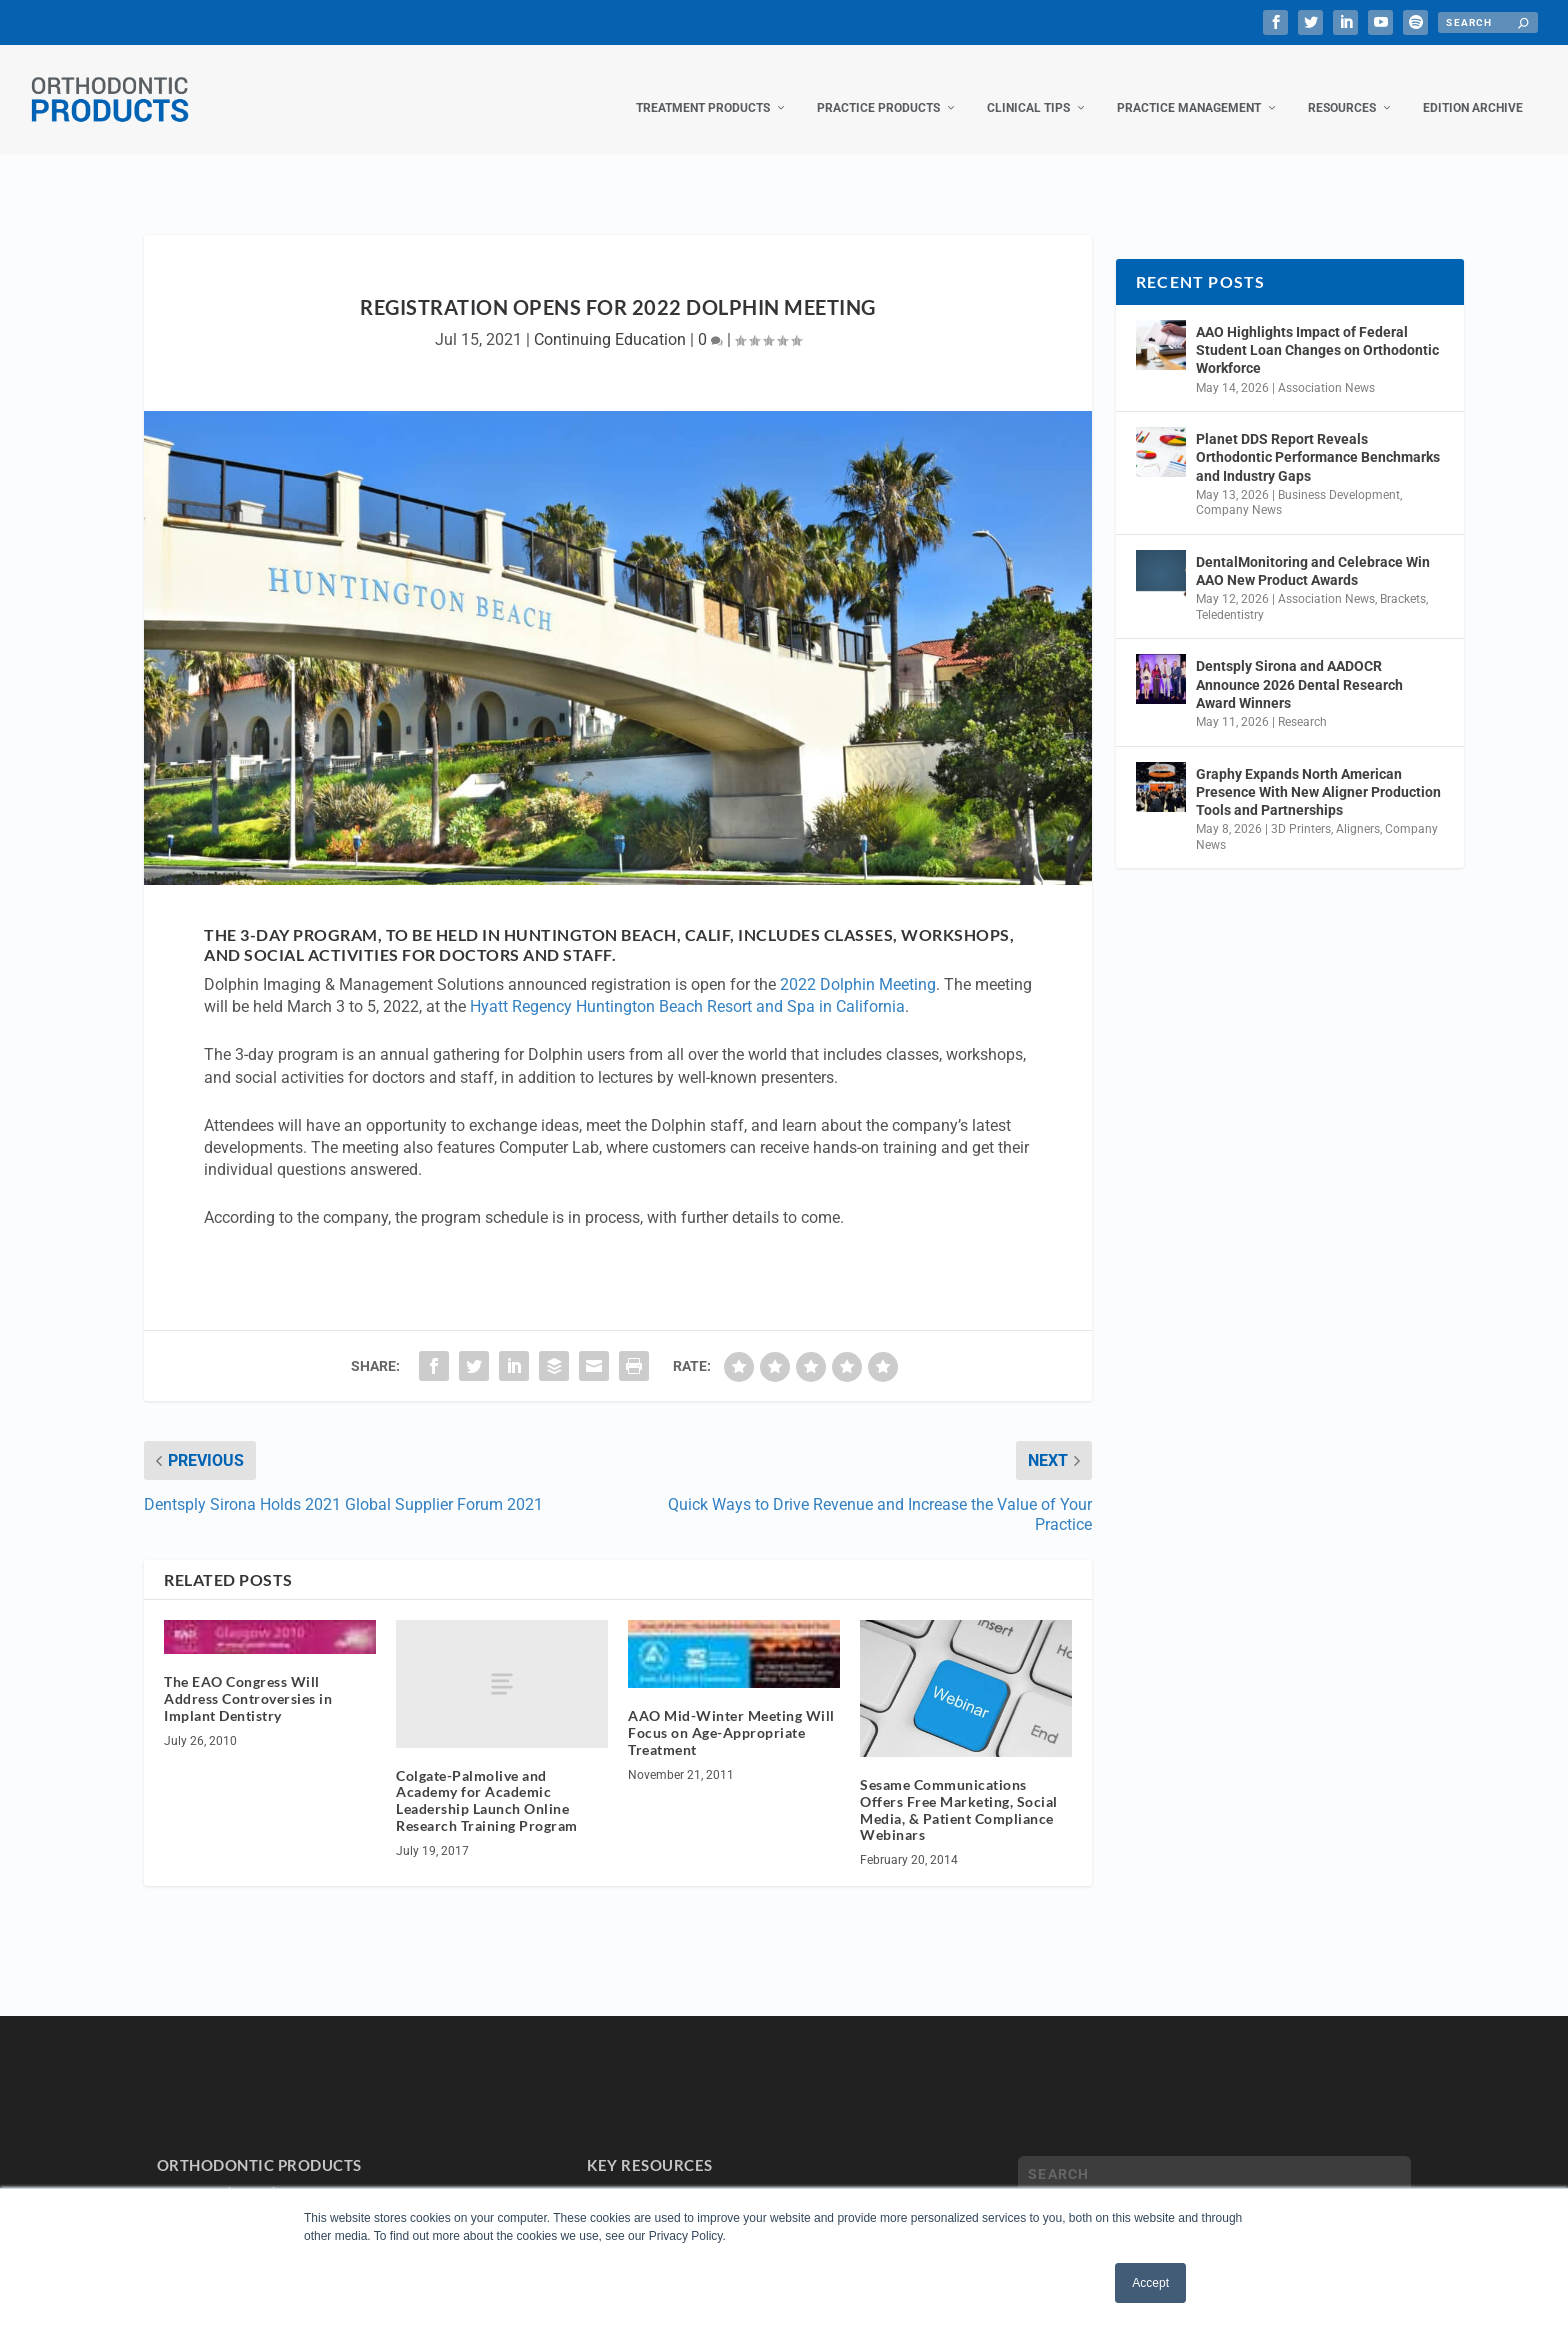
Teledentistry (1230, 595)
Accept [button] (1150, 2283)
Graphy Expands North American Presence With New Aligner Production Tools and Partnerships (1318, 772)
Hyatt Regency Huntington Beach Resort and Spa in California (687, 986)
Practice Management (1189, 88)
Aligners (1358, 809)
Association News (1326, 368)
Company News (1239, 490)
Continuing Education (610, 319)
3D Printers (1301, 809)
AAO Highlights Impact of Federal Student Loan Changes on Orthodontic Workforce (1317, 330)
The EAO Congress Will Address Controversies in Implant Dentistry (248, 1678)
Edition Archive (1473, 88)
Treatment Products (703, 88)
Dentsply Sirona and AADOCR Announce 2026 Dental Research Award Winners (1299, 664)
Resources (1342, 88)
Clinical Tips (1028, 88)
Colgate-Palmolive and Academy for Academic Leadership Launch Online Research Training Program (487, 1780)
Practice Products (878, 88)
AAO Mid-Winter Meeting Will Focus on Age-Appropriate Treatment (731, 1712)
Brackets (1403, 579)
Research (1302, 702)
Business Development (1339, 475)
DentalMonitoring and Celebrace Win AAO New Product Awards (1313, 551)
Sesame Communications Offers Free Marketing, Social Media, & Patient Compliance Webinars (959, 1789)
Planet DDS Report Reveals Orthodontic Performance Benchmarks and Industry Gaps (1318, 437)
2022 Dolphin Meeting (858, 964)
